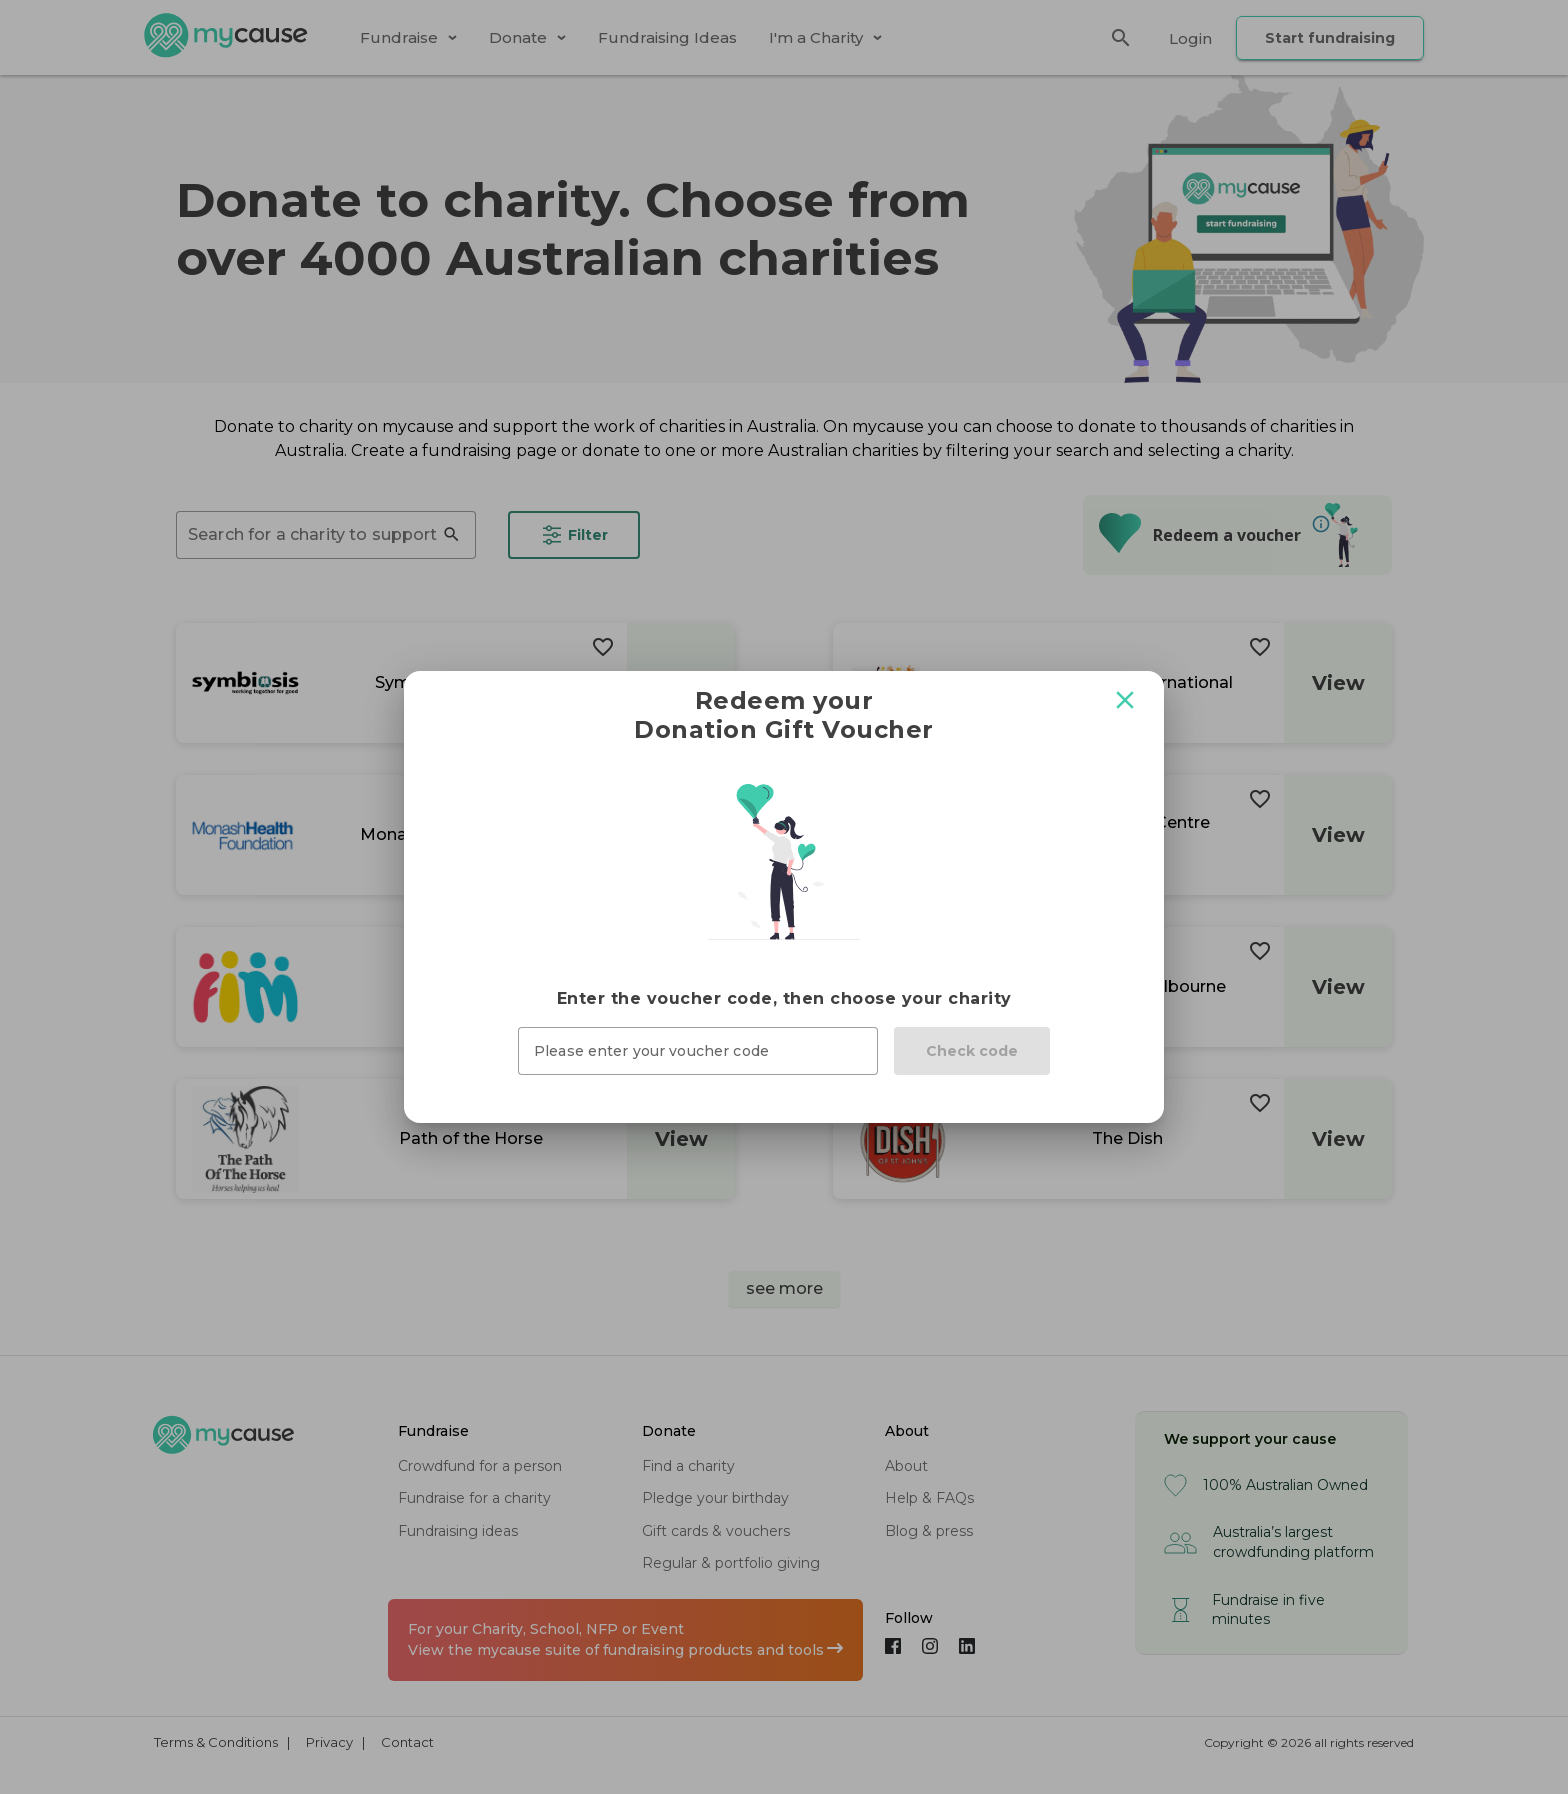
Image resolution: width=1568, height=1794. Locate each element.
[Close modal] (1125, 700)
